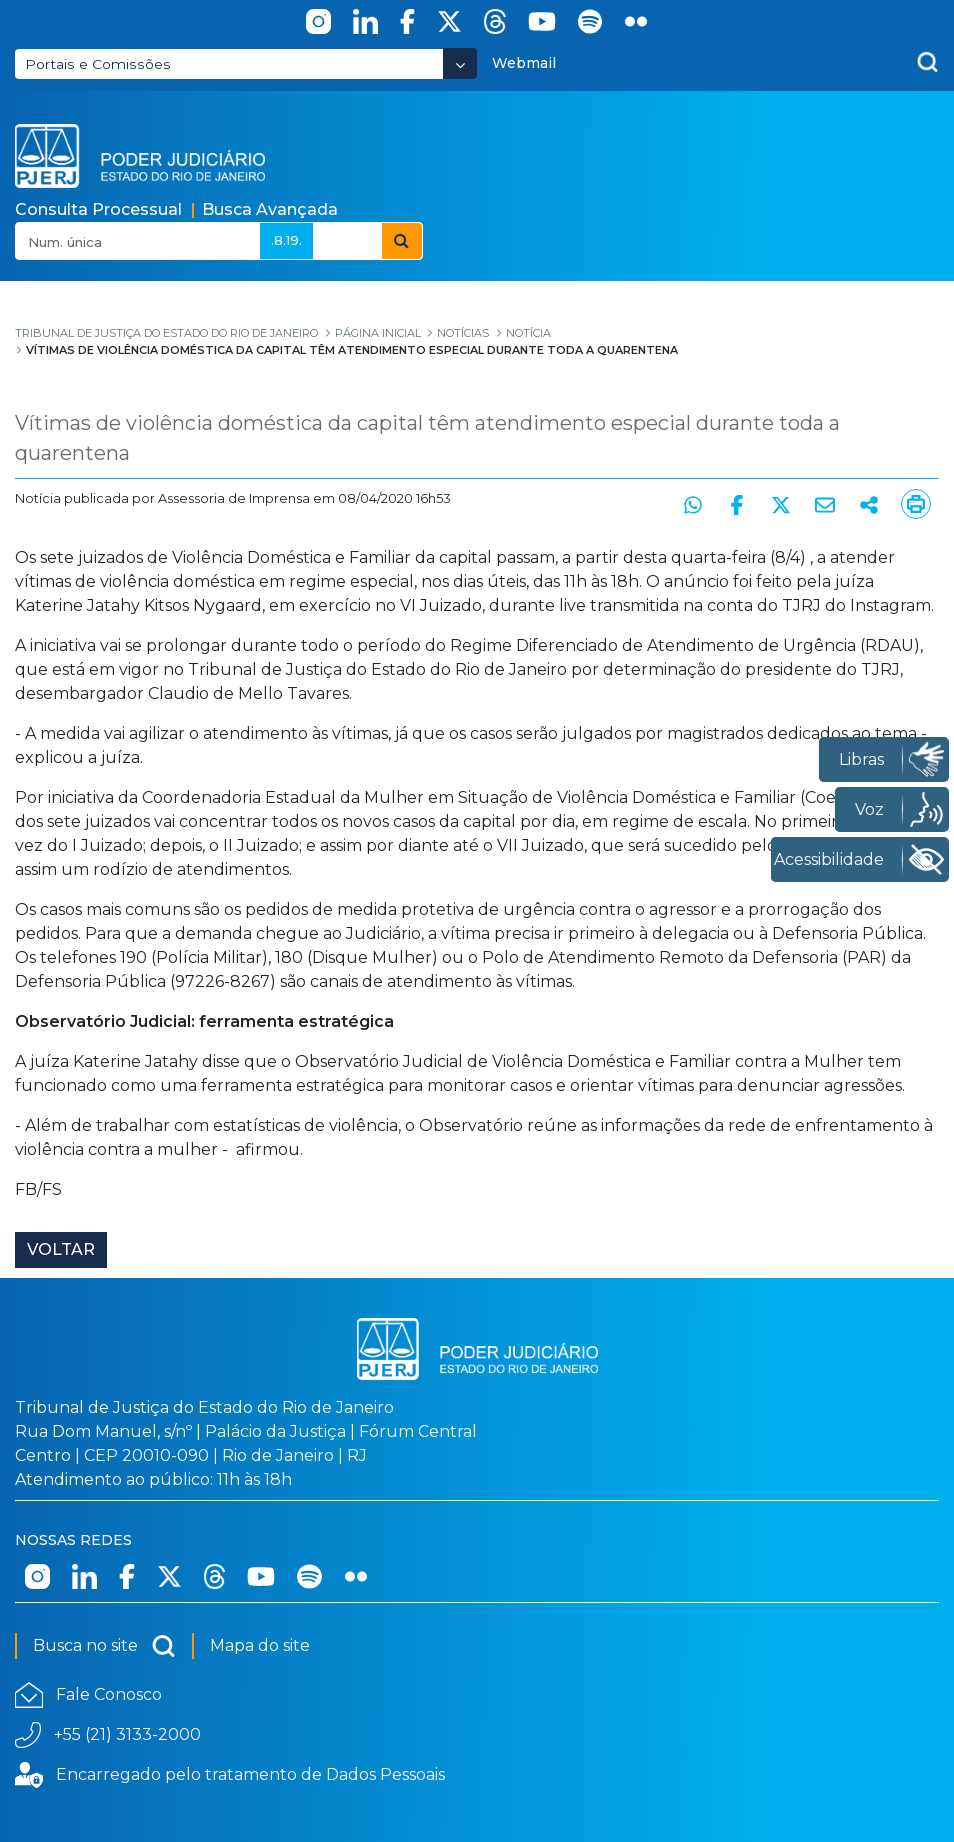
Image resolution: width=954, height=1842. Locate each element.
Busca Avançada (270, 209)
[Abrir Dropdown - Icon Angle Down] (460, 63)
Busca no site (104, 1646)
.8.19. (286, 240)
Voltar (61, 1249)
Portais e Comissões (98, 64)
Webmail (524, 63)
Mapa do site (260, 1645)
